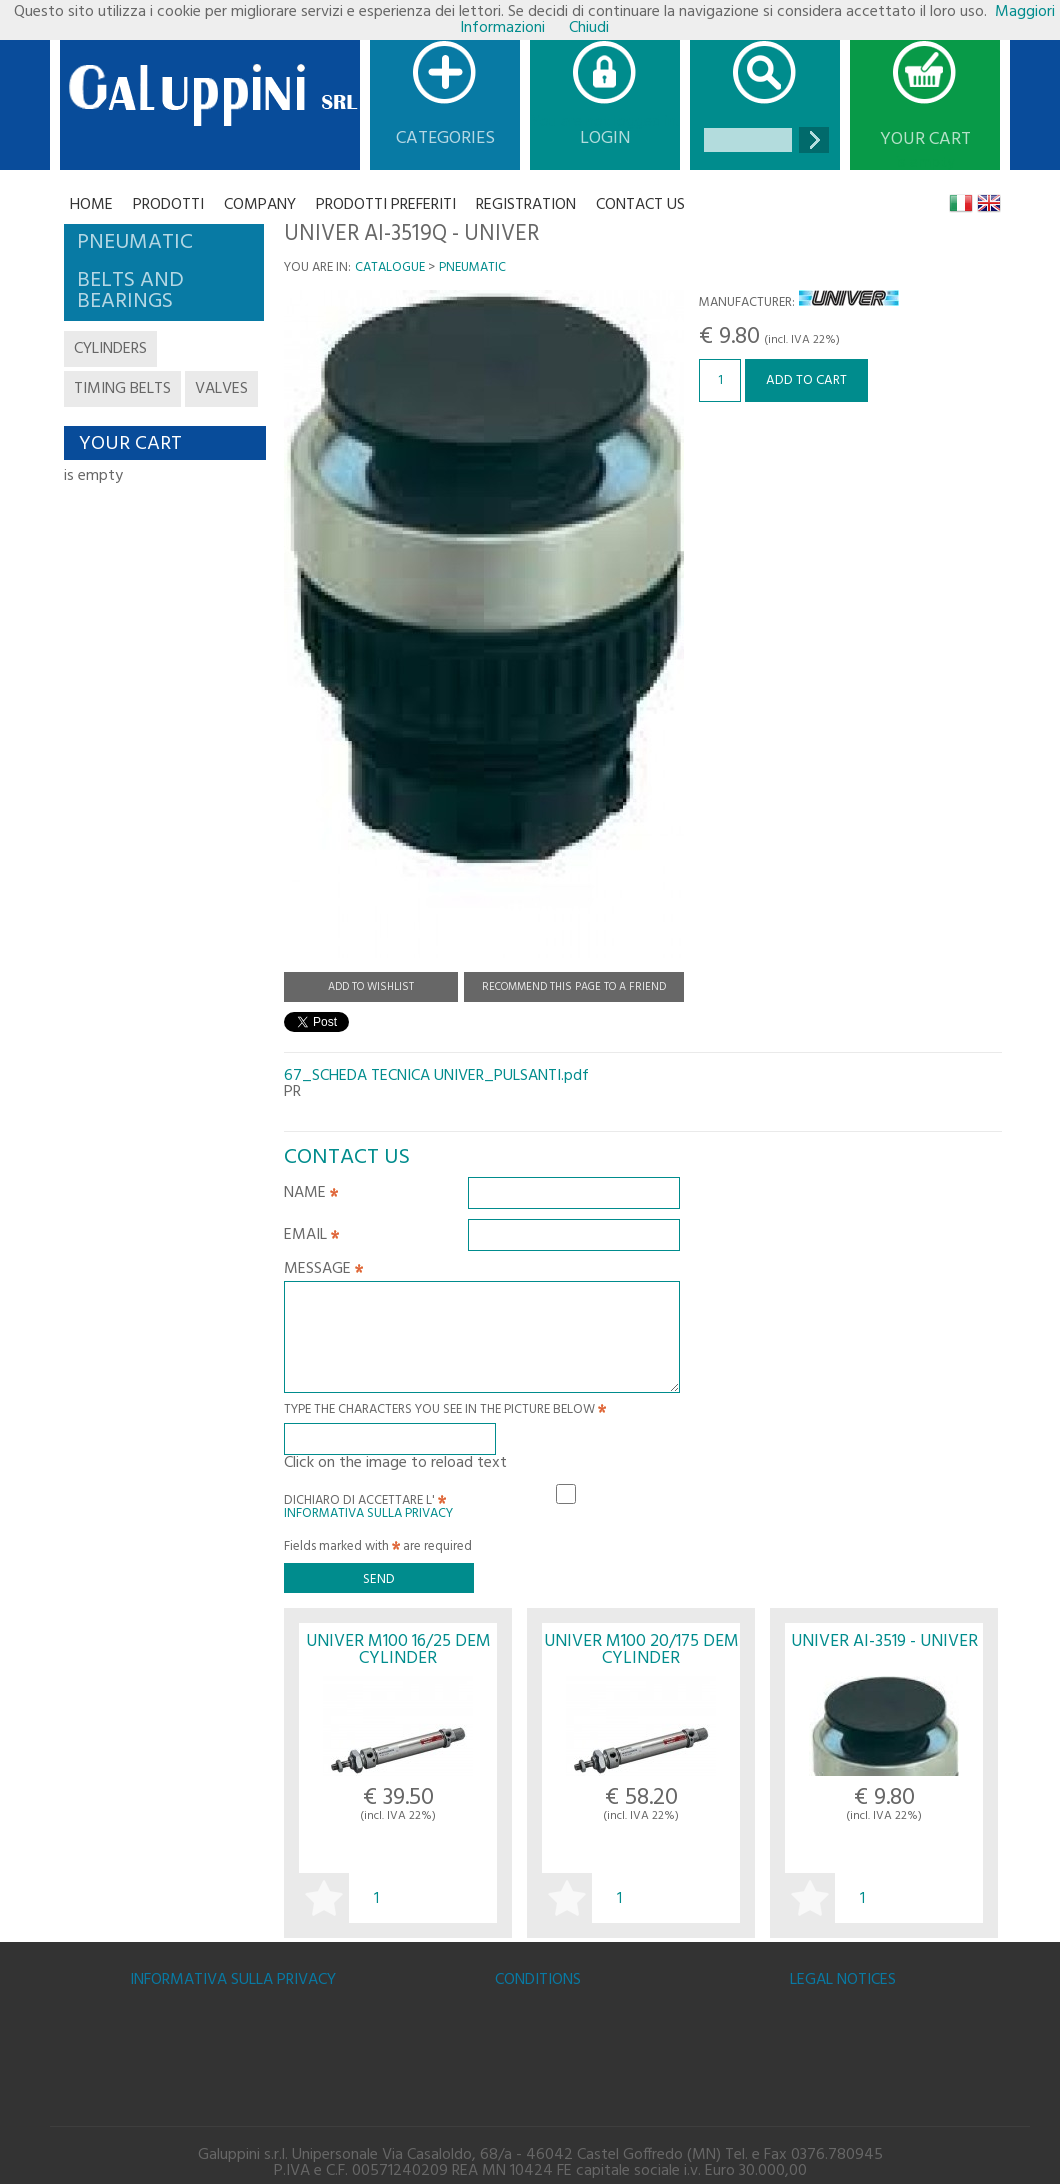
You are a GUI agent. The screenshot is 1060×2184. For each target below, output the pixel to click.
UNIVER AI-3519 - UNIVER (884, 1641)
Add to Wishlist (371, 987)
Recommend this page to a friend (574, 987)
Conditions (538, 1980)
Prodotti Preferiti (386, 205)
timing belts (122, 389)
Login (605, 138)
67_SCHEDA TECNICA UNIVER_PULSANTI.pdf (436, 1076)
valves (221, 389)
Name (311, 1195)
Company (260, 205)
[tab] (164, 243)
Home (91, 205)
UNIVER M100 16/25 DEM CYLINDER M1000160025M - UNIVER (398, 1659)
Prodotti (168, 205)
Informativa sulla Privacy (368, 1513)
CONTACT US (640, 205)
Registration (526, 205)
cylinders (110, 349)
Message (323, 1271)
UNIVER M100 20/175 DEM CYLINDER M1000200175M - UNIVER (641, 1659)
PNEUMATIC (472, 267)
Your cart (925, 140)
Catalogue (390, 267)
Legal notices (843, 1980)
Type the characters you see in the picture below (445, 1411)
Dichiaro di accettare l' (368, 1504)
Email (311, 1237)
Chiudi (589, 28)
